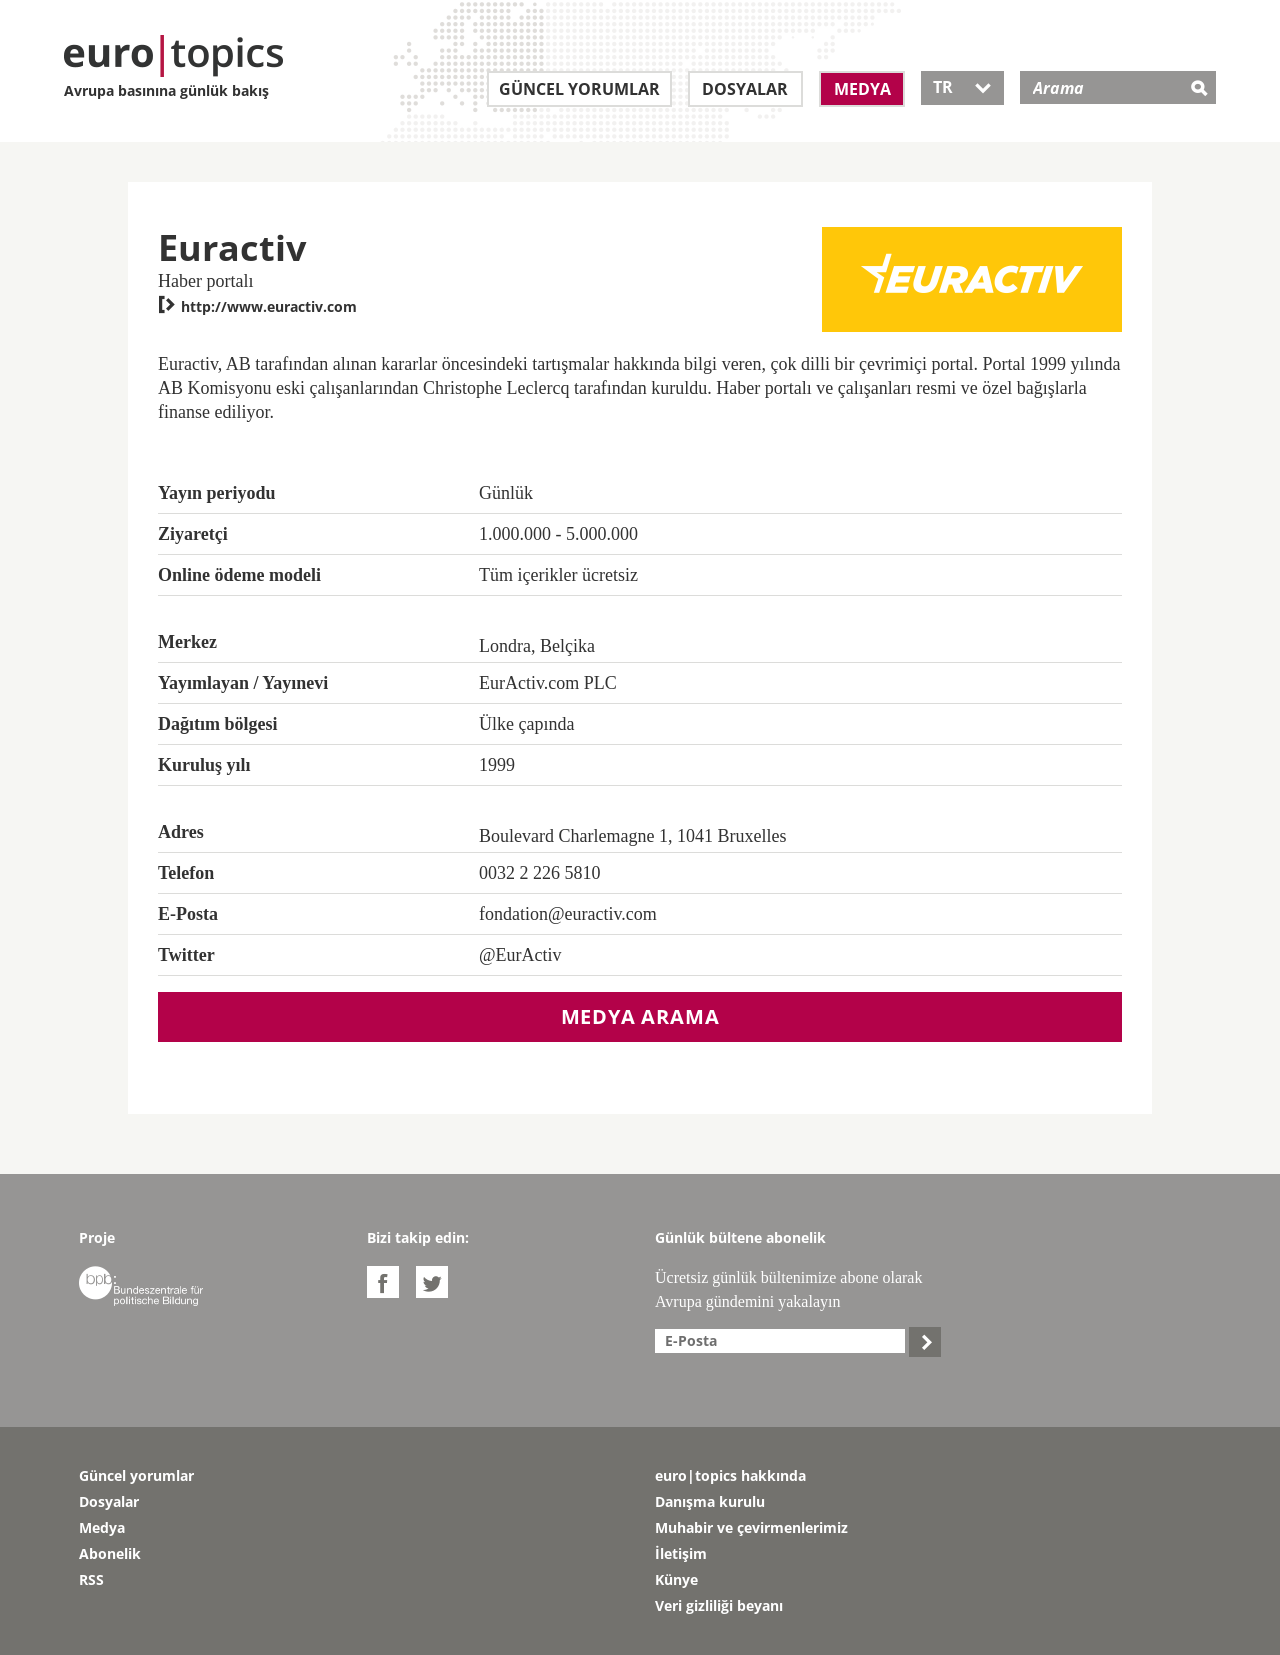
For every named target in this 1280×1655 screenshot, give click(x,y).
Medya (862, 89)
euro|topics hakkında (730, 1475)
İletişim (681, 1553)
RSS (91, 1579)
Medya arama (640, 1016)
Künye (676, 1579)
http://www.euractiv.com (257, 306)
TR (962, 87)
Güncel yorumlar (579, 89)
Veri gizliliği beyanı (719, 1605)
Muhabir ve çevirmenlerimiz (751, 1527)
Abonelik (110, 1553)
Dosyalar (745, 89)
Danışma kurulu (710, 1501)
